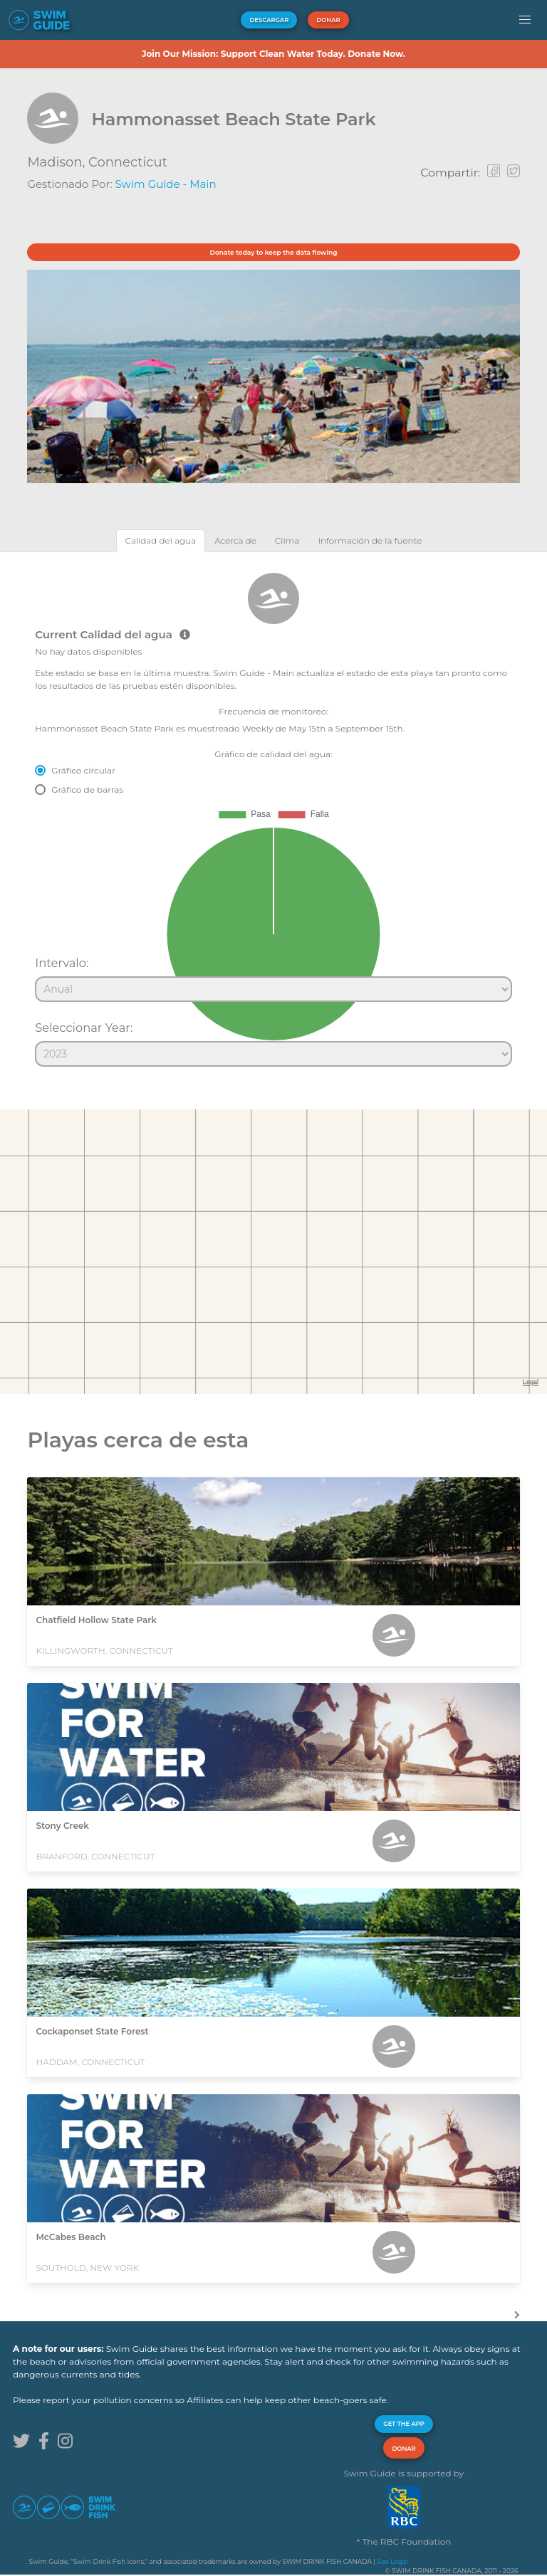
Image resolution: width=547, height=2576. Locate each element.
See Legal (392, 2561)
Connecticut (127, 162)
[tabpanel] (273, 813)
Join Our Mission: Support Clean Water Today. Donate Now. (273, 53)
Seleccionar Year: (83, 1027)
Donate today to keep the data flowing (274, 252)
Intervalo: (61, 963)
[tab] (161, 540)
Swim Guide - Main (166, 184)
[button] (524, 20)
